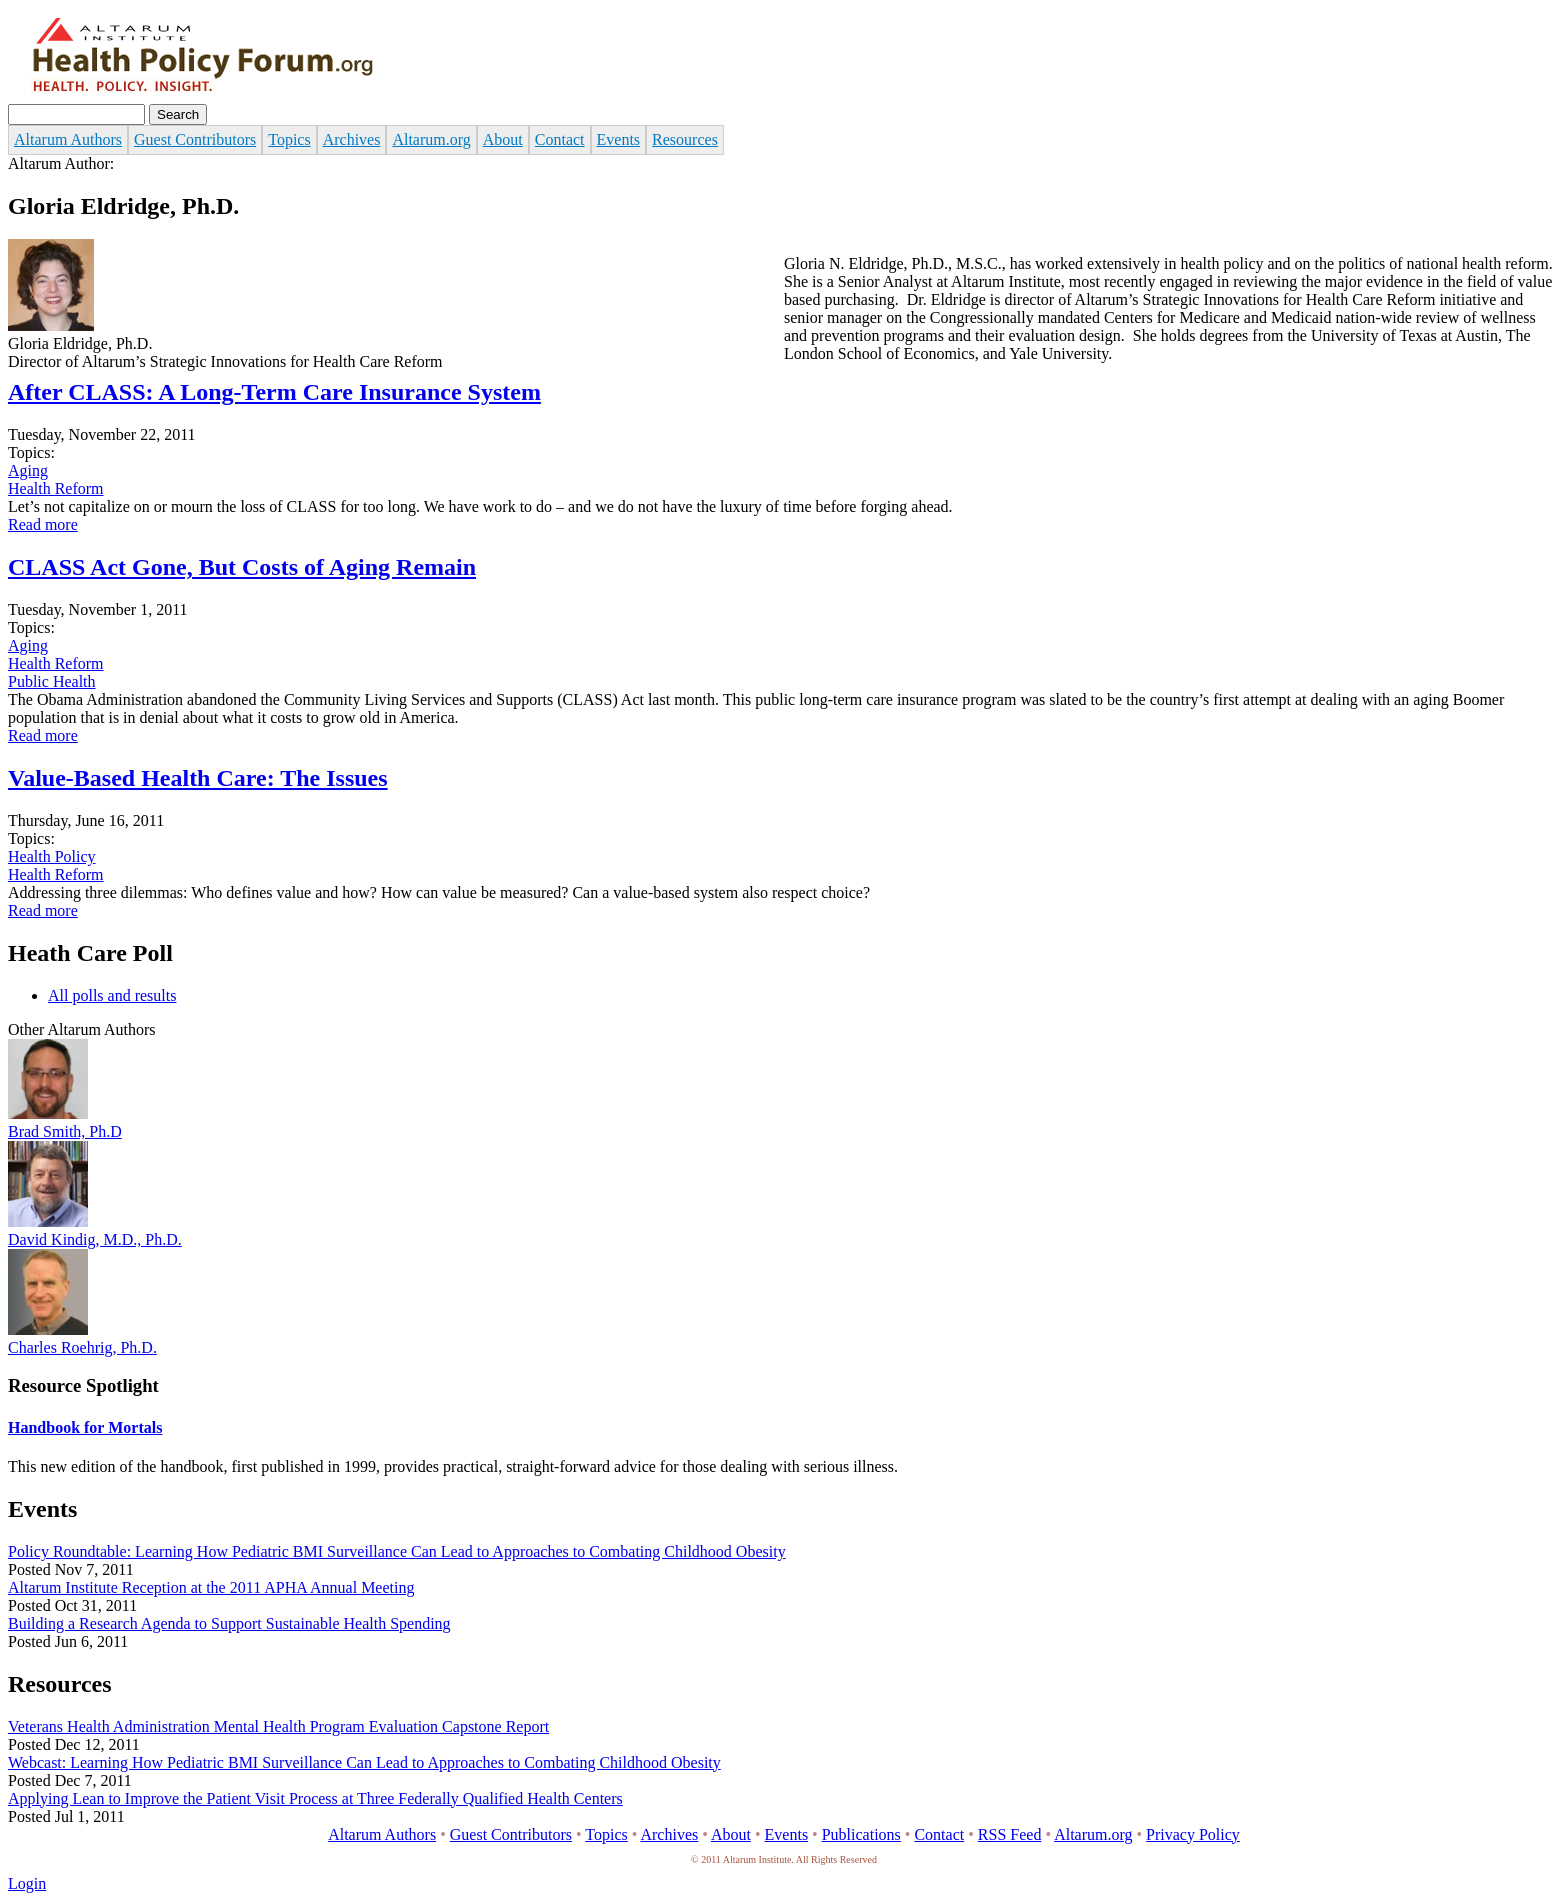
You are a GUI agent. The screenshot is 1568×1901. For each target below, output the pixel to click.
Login (27, 1883)
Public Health (52, 681)
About (503, 139)
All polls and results (112, 995)
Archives (352, 139)
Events (619, 139)
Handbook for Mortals (85, 1427)
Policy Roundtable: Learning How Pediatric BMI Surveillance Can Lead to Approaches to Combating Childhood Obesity (397, 1551)
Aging (28, 470)
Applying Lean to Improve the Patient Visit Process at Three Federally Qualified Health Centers (315, 1798)
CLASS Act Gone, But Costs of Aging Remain (242, 567)
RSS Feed (1010, 1834)
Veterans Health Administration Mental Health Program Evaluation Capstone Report (278, 1726)
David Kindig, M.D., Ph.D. (95, 1239)
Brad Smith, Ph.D (65, 1131)
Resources (685, 139)
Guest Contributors (195, 139)
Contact (560, 139)
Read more (43, 524)
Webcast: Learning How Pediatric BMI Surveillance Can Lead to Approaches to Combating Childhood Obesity (364, 1762)
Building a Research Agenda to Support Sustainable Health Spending (229, 1623)
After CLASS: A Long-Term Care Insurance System (274, 392)
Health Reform (56, 488)
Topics (289, 139)
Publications (861, 1834)
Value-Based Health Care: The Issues (198, 778)
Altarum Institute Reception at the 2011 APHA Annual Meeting (211, 1587)
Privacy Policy (1193, 1834)
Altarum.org (431, 139)
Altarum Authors (68, 139)
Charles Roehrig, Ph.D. (82, 1347)
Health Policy (52, 856)
